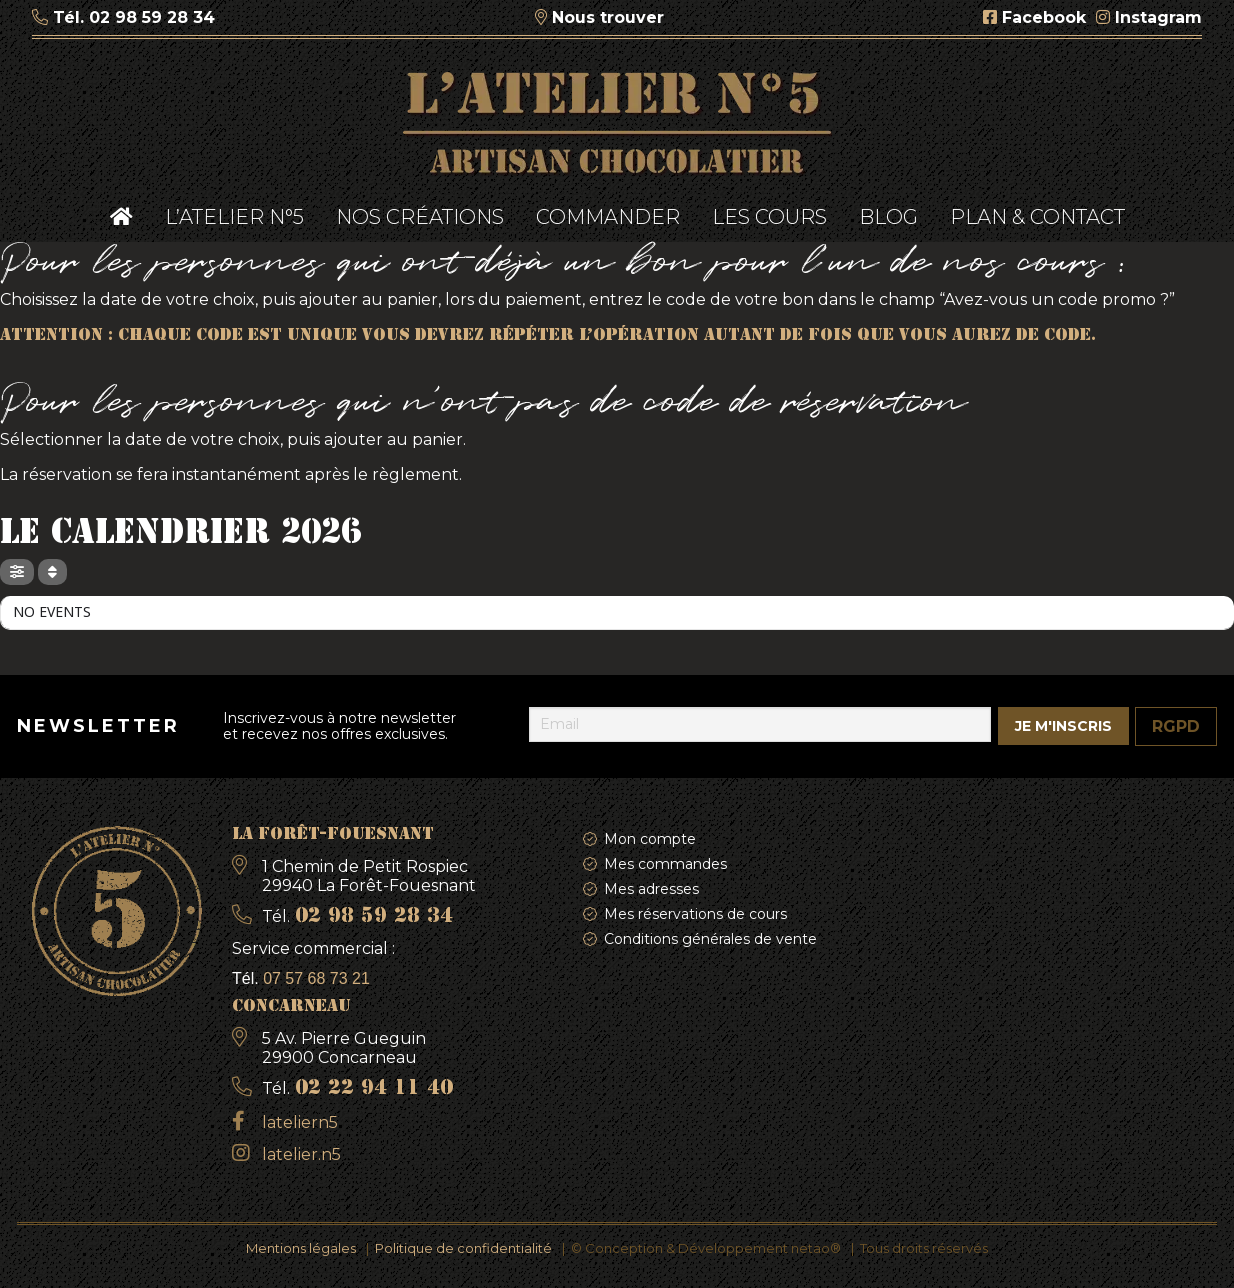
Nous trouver (608, 17)
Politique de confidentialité (463, 1248)
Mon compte (650, 839)
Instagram (1158, 17)
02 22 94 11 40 (374, 1089)
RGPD (1176, 726)
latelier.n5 (301, 1154)
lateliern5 (300, 1122)
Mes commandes (665, 864)
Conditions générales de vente (710, 939)
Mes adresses (651, 889)
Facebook (1044, 17)
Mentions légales (301, 1248)
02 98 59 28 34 (152, 17)
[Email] (760, 724)
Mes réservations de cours (695, 914)
